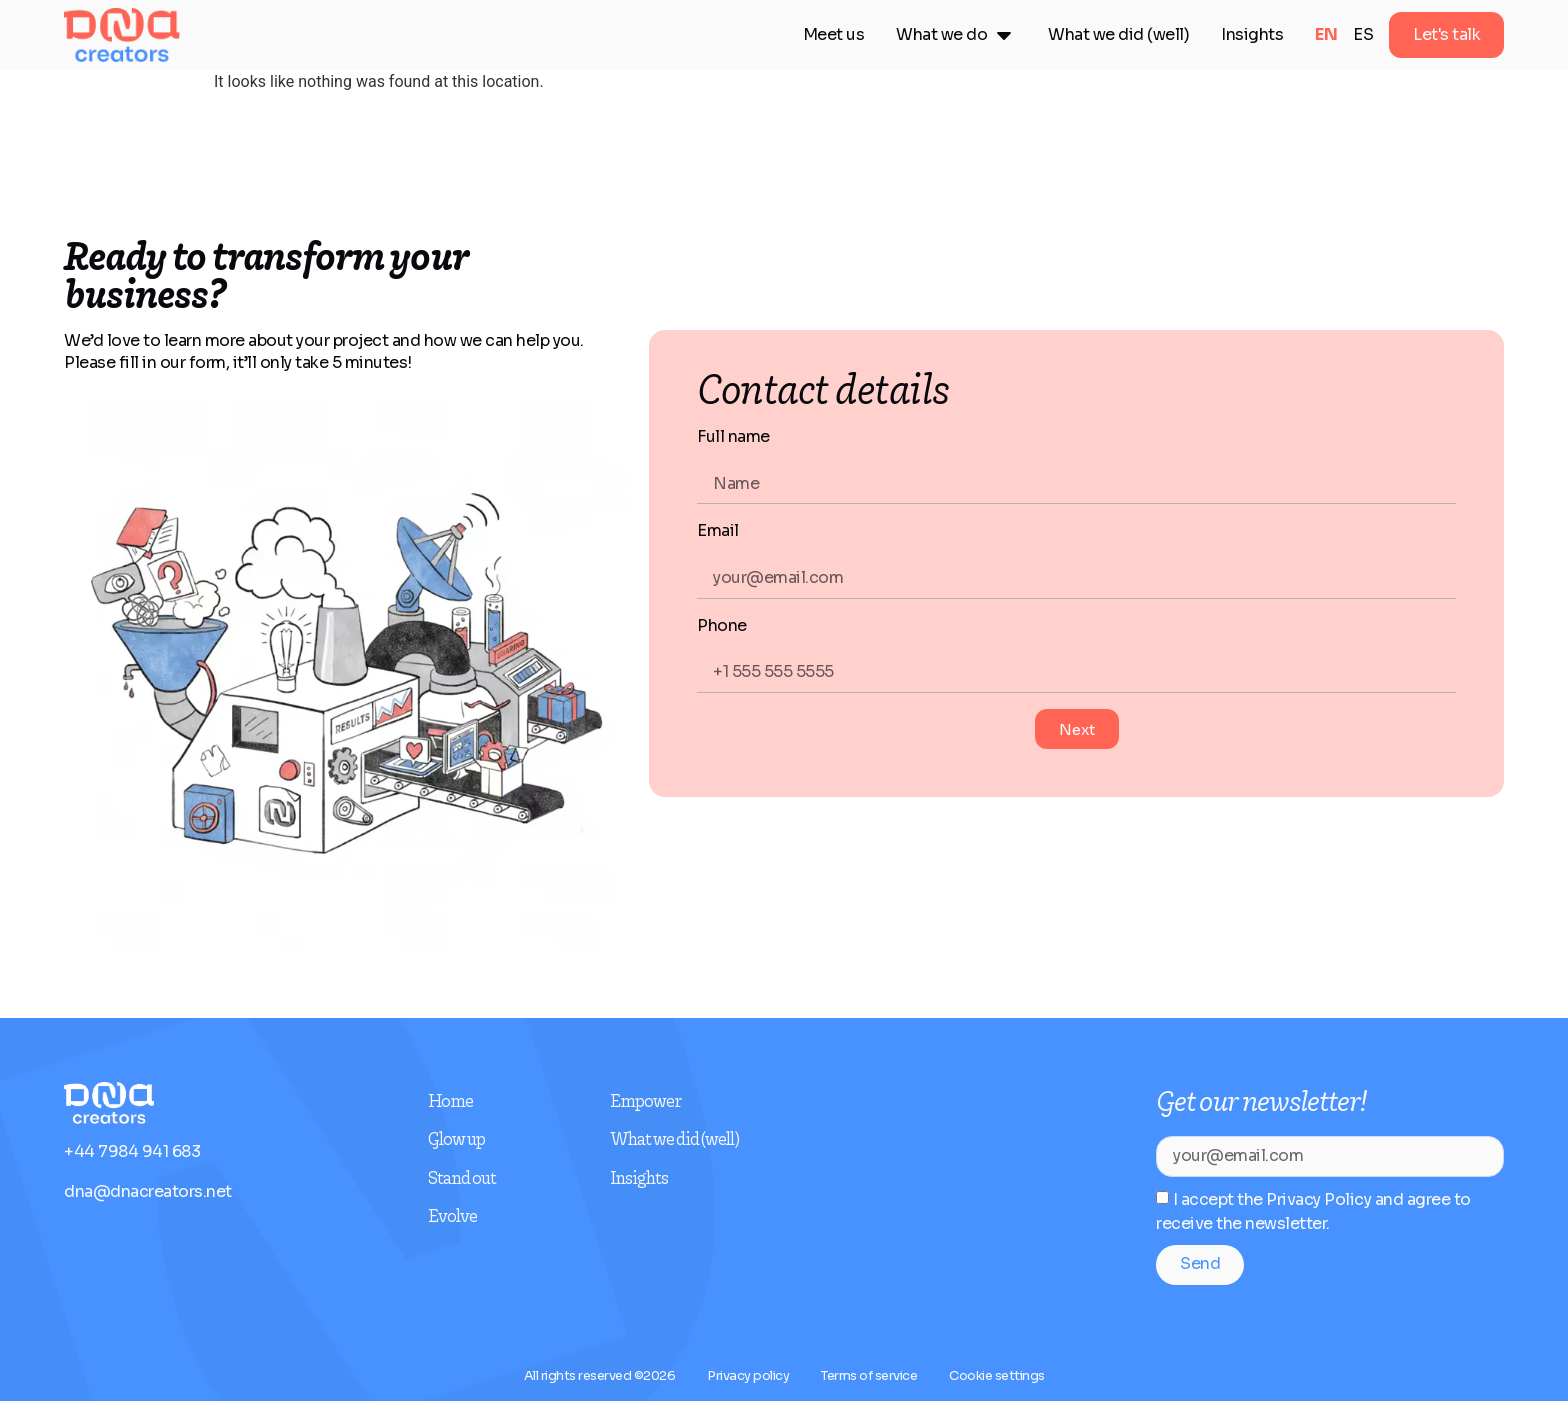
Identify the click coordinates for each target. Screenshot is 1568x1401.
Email (718, 530)
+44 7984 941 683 (132, 1151)
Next (1077, 729)
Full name (733, 436)
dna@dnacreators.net (148, 1191)
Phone (722, 625)
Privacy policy (748, 1376)
